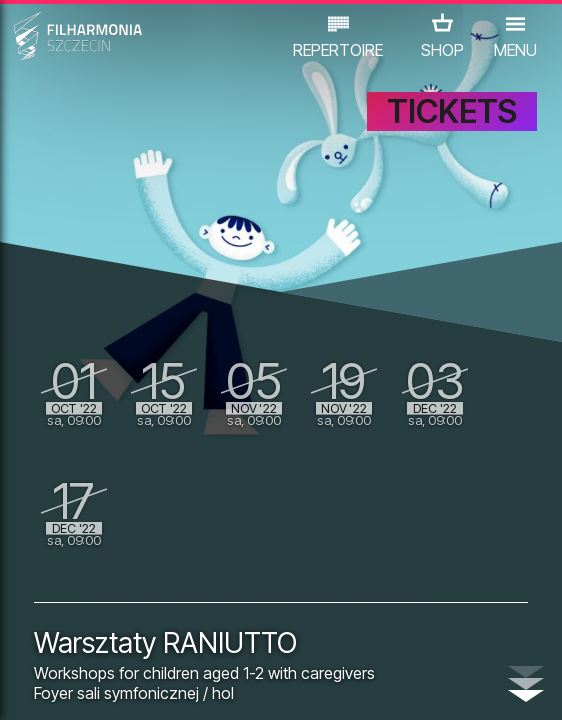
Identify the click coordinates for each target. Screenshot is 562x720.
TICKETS (452, 111)
